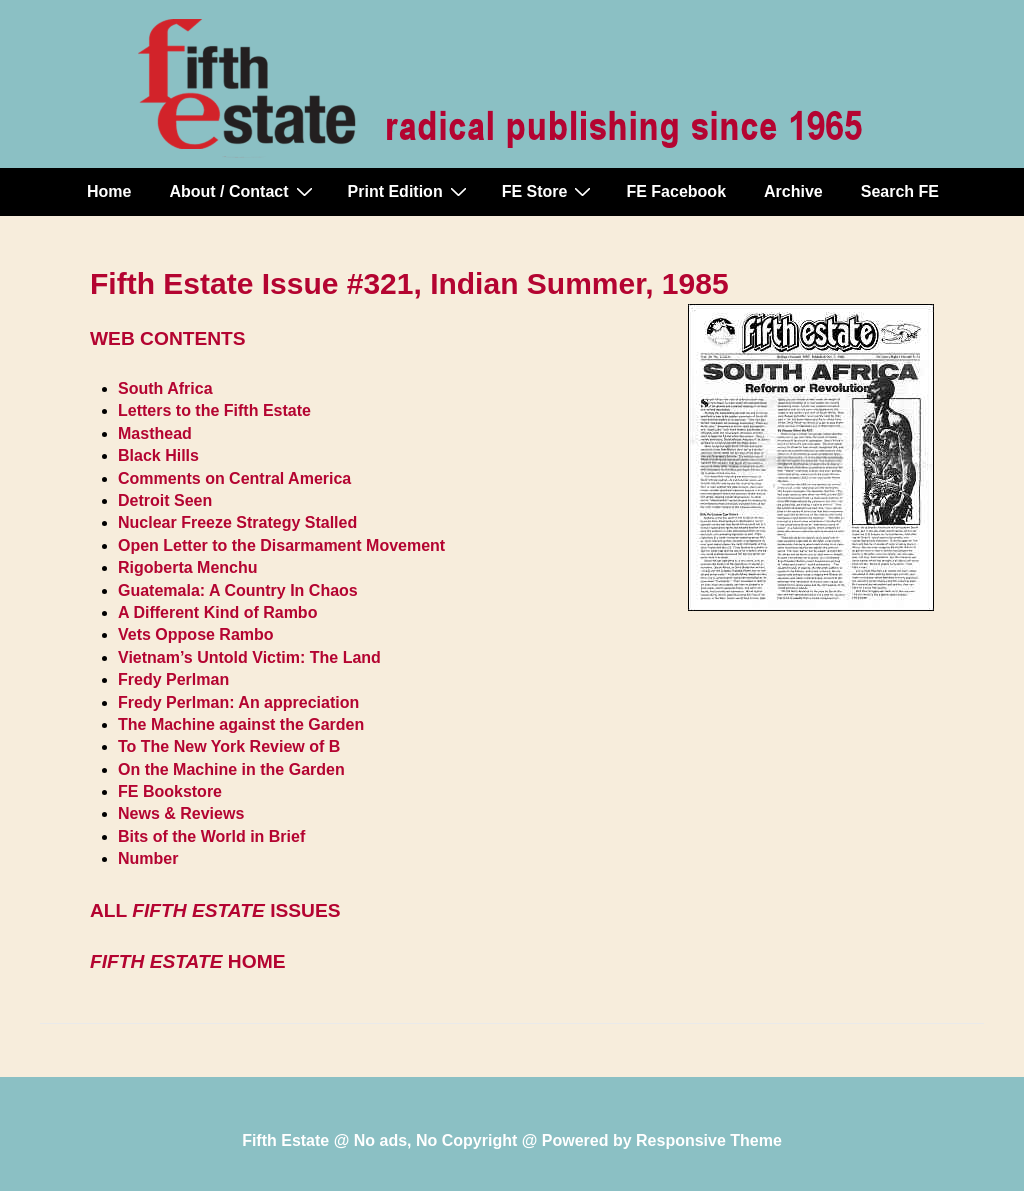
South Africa (165, 388)
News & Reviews (181, 813)
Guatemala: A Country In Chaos (238, 590)
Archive (793, 191)
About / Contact (243, 191)
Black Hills (158, 455)
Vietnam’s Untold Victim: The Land (249, 657)
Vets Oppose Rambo (196, 634)
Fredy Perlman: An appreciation (238, 702)
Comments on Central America (234, 478)
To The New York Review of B (229, 746)
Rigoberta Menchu (188, 567)
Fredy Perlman (173, 679)
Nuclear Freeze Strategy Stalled (237, 522)
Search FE (900, 191)
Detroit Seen (165, 500)
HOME (187, 961)
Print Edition (410, 191)
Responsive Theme (709, 1140)
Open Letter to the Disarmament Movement (281, 545)
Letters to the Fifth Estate (214, 410)
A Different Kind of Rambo (217, 612)
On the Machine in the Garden (231, 769)
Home (109, 191)
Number (148, 858)
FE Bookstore (170, 791)
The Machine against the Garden (241, 724)
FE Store (549, 191)
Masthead (155, 433)
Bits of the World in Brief (211, 836)
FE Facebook (676, 191)
